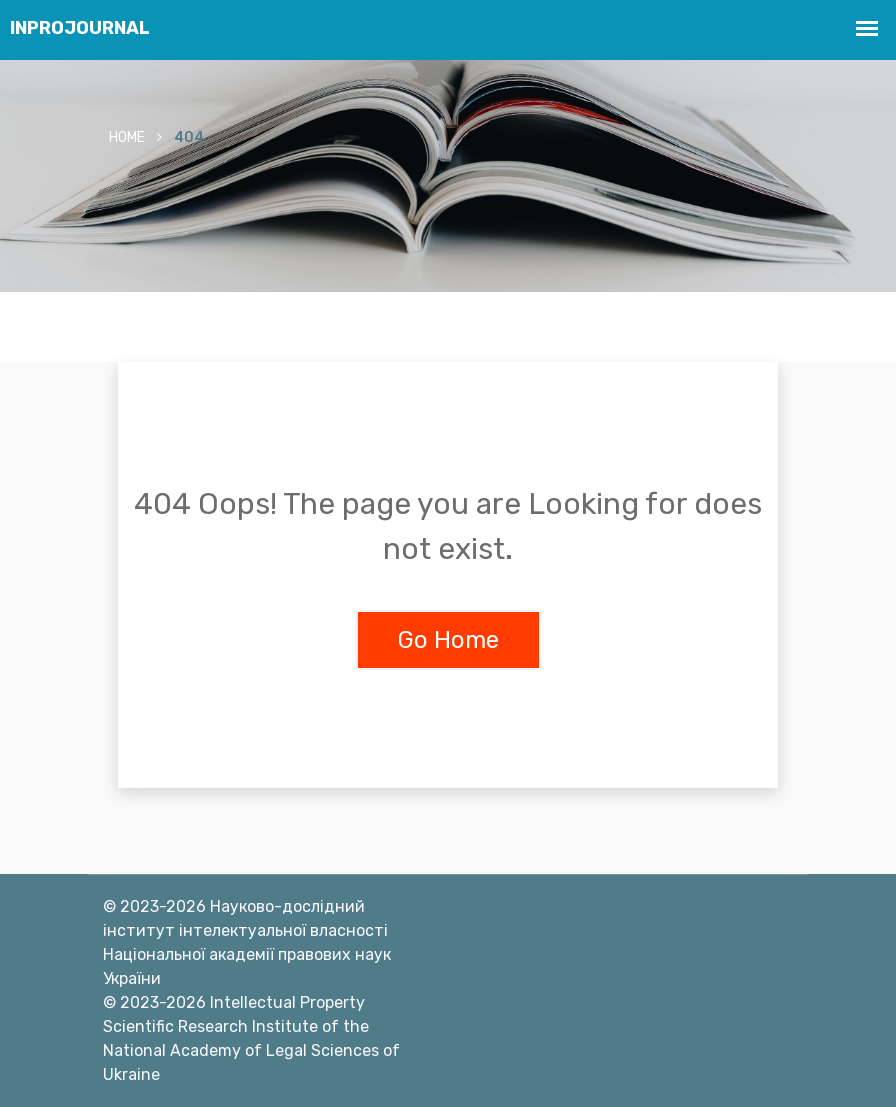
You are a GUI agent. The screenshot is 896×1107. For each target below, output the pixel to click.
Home (127, 137)
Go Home (448, 640)
